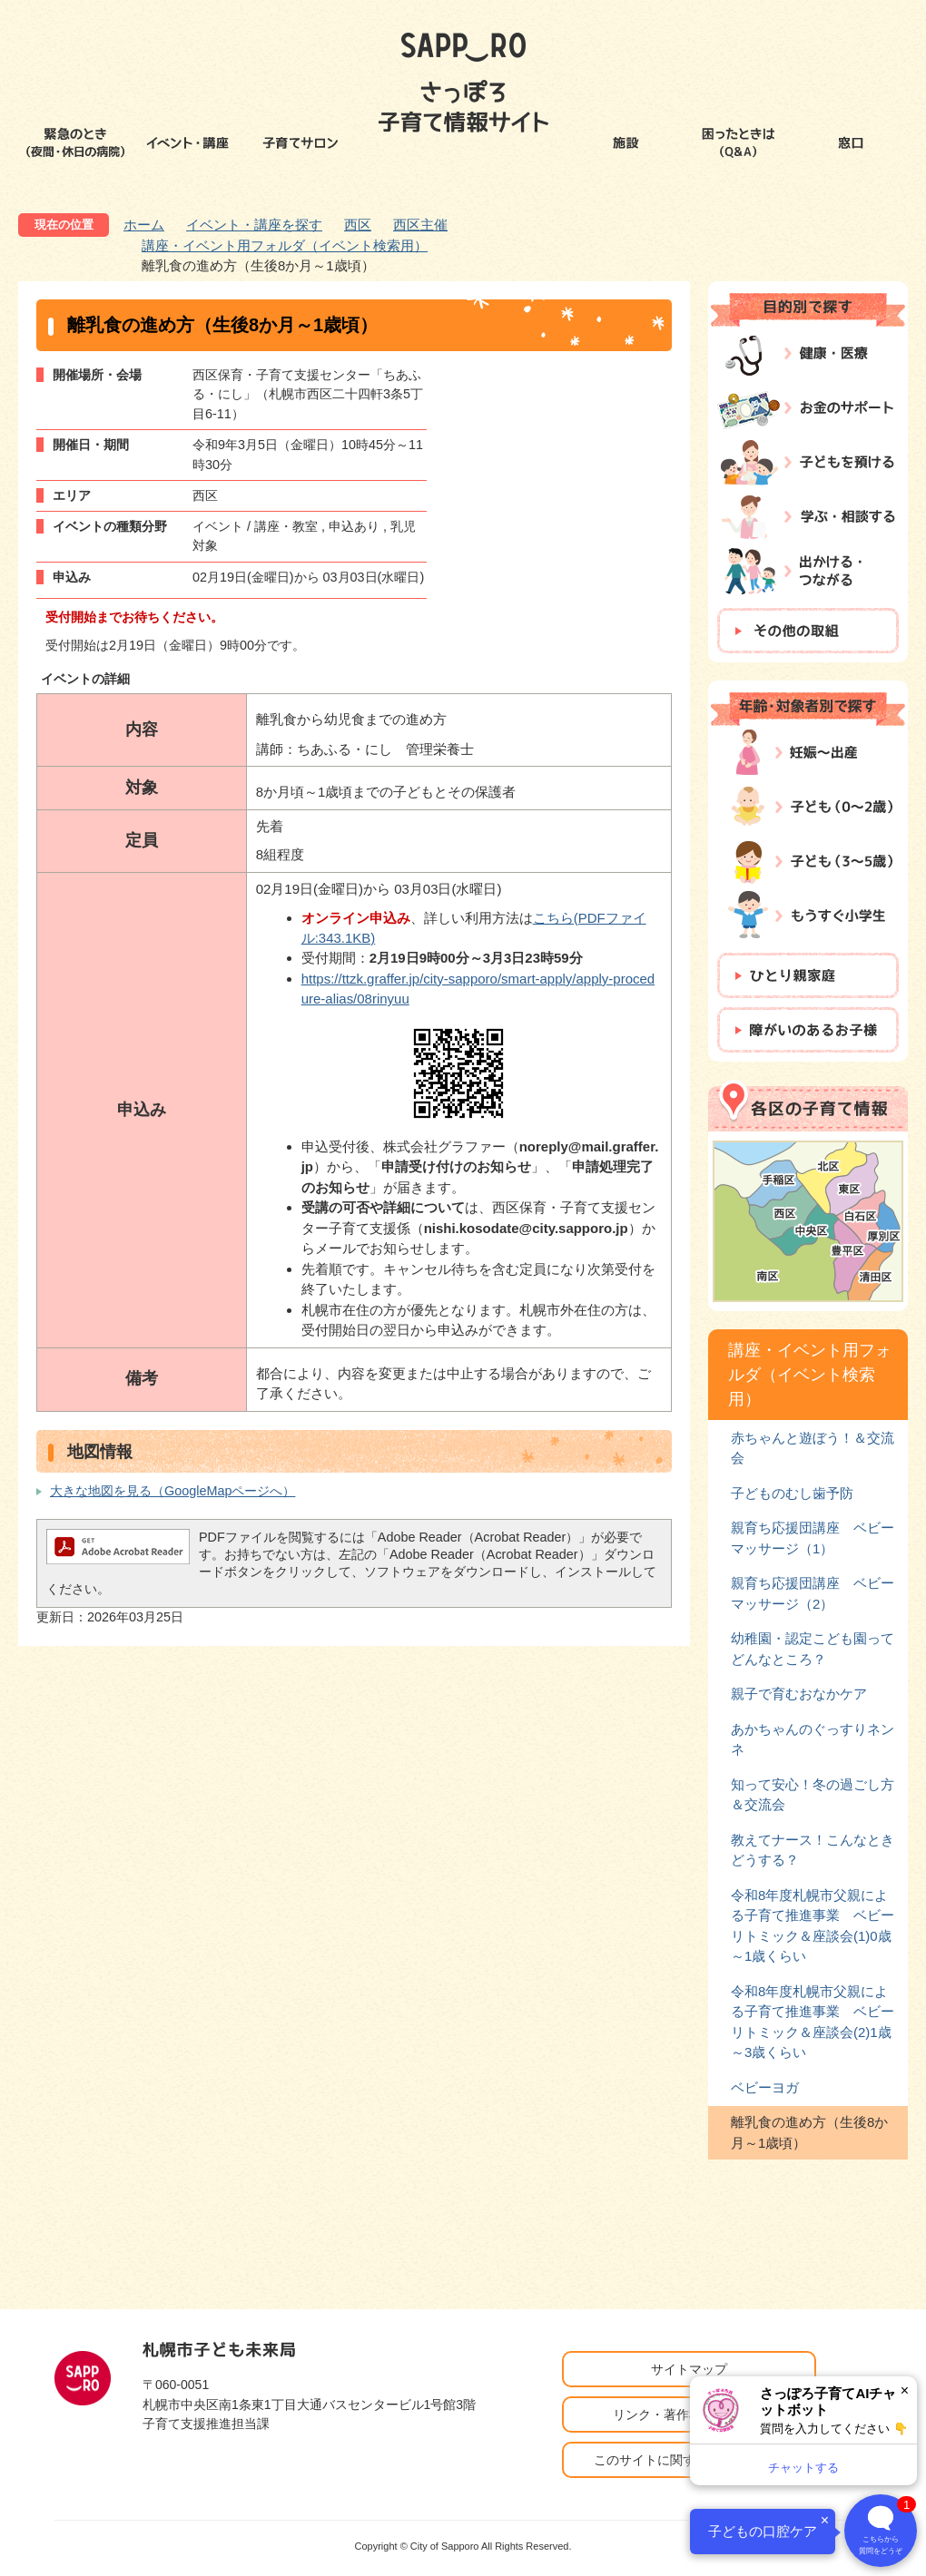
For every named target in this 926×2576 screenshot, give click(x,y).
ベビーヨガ (765, 2087)
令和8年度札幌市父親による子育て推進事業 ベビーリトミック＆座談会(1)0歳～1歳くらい (812, 1925)
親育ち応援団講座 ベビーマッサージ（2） (812, 1593)
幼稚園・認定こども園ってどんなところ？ (812, 1648)
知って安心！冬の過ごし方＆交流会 (812, 1794)
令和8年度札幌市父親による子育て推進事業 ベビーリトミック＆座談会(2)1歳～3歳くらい (812, 2021)
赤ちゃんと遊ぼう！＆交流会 (812, 1447)
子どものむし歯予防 (792, 1493)
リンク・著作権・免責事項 (689, 2414)
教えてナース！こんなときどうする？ (812, 1849)
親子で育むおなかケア (799, 1693)
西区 (357, 224)
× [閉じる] (905, 2390)
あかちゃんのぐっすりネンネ (812, 1739)
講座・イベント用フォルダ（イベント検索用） (285, 245)
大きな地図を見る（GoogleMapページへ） (172, 1491)
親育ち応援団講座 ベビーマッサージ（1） (812, 1537)
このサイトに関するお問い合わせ (689, 2460)
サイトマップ (689, 2369)
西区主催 (420, 224)
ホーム (143, 224)
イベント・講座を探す (254, 224)
